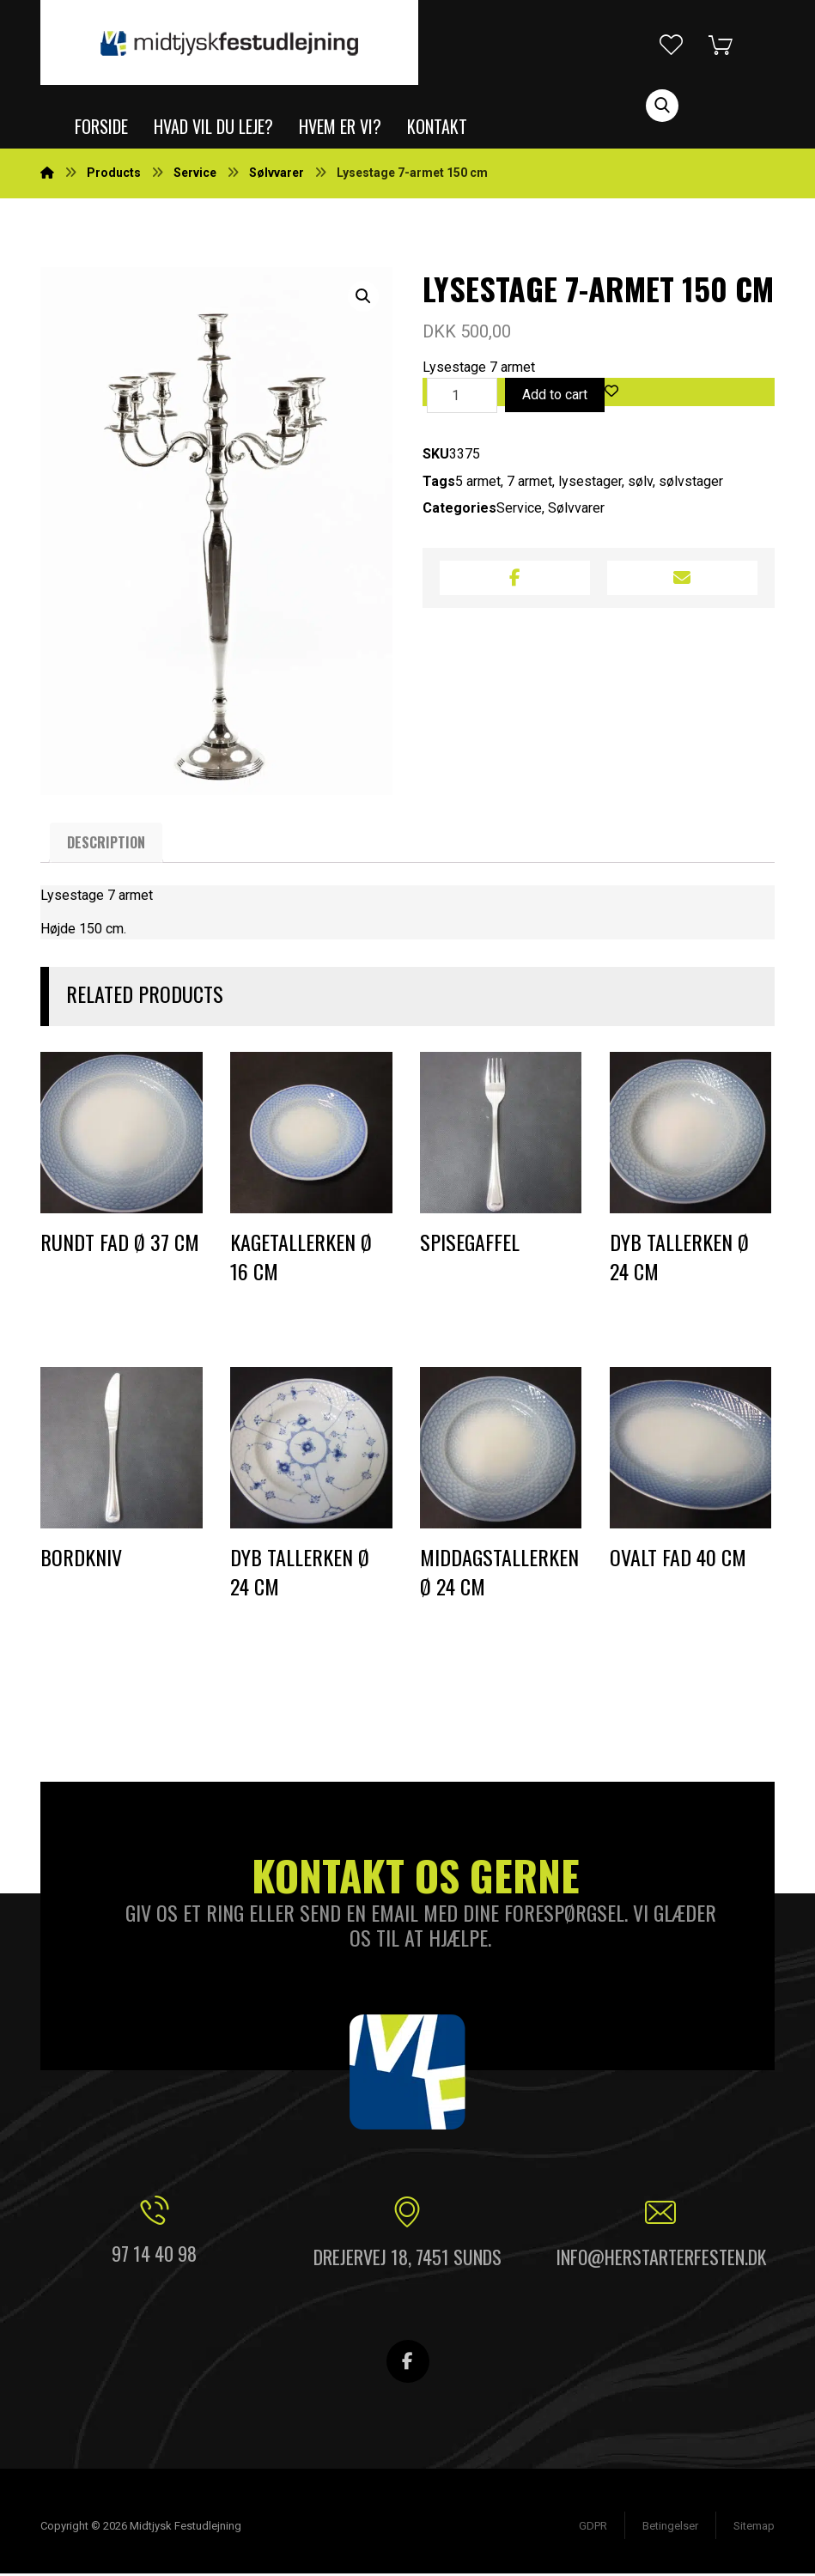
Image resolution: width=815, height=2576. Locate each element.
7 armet (529, 483)
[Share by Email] (682, 580)
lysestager (590, 483)
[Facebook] (407, 2363)
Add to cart (554, 396)
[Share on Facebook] (515, 580)
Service (519, 510)
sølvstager (691, 483)
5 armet (478, 483)
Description (106, 845)
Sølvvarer (576, 510)
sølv (640, 483)
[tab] (106, 845)
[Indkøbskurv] (733, 43)
